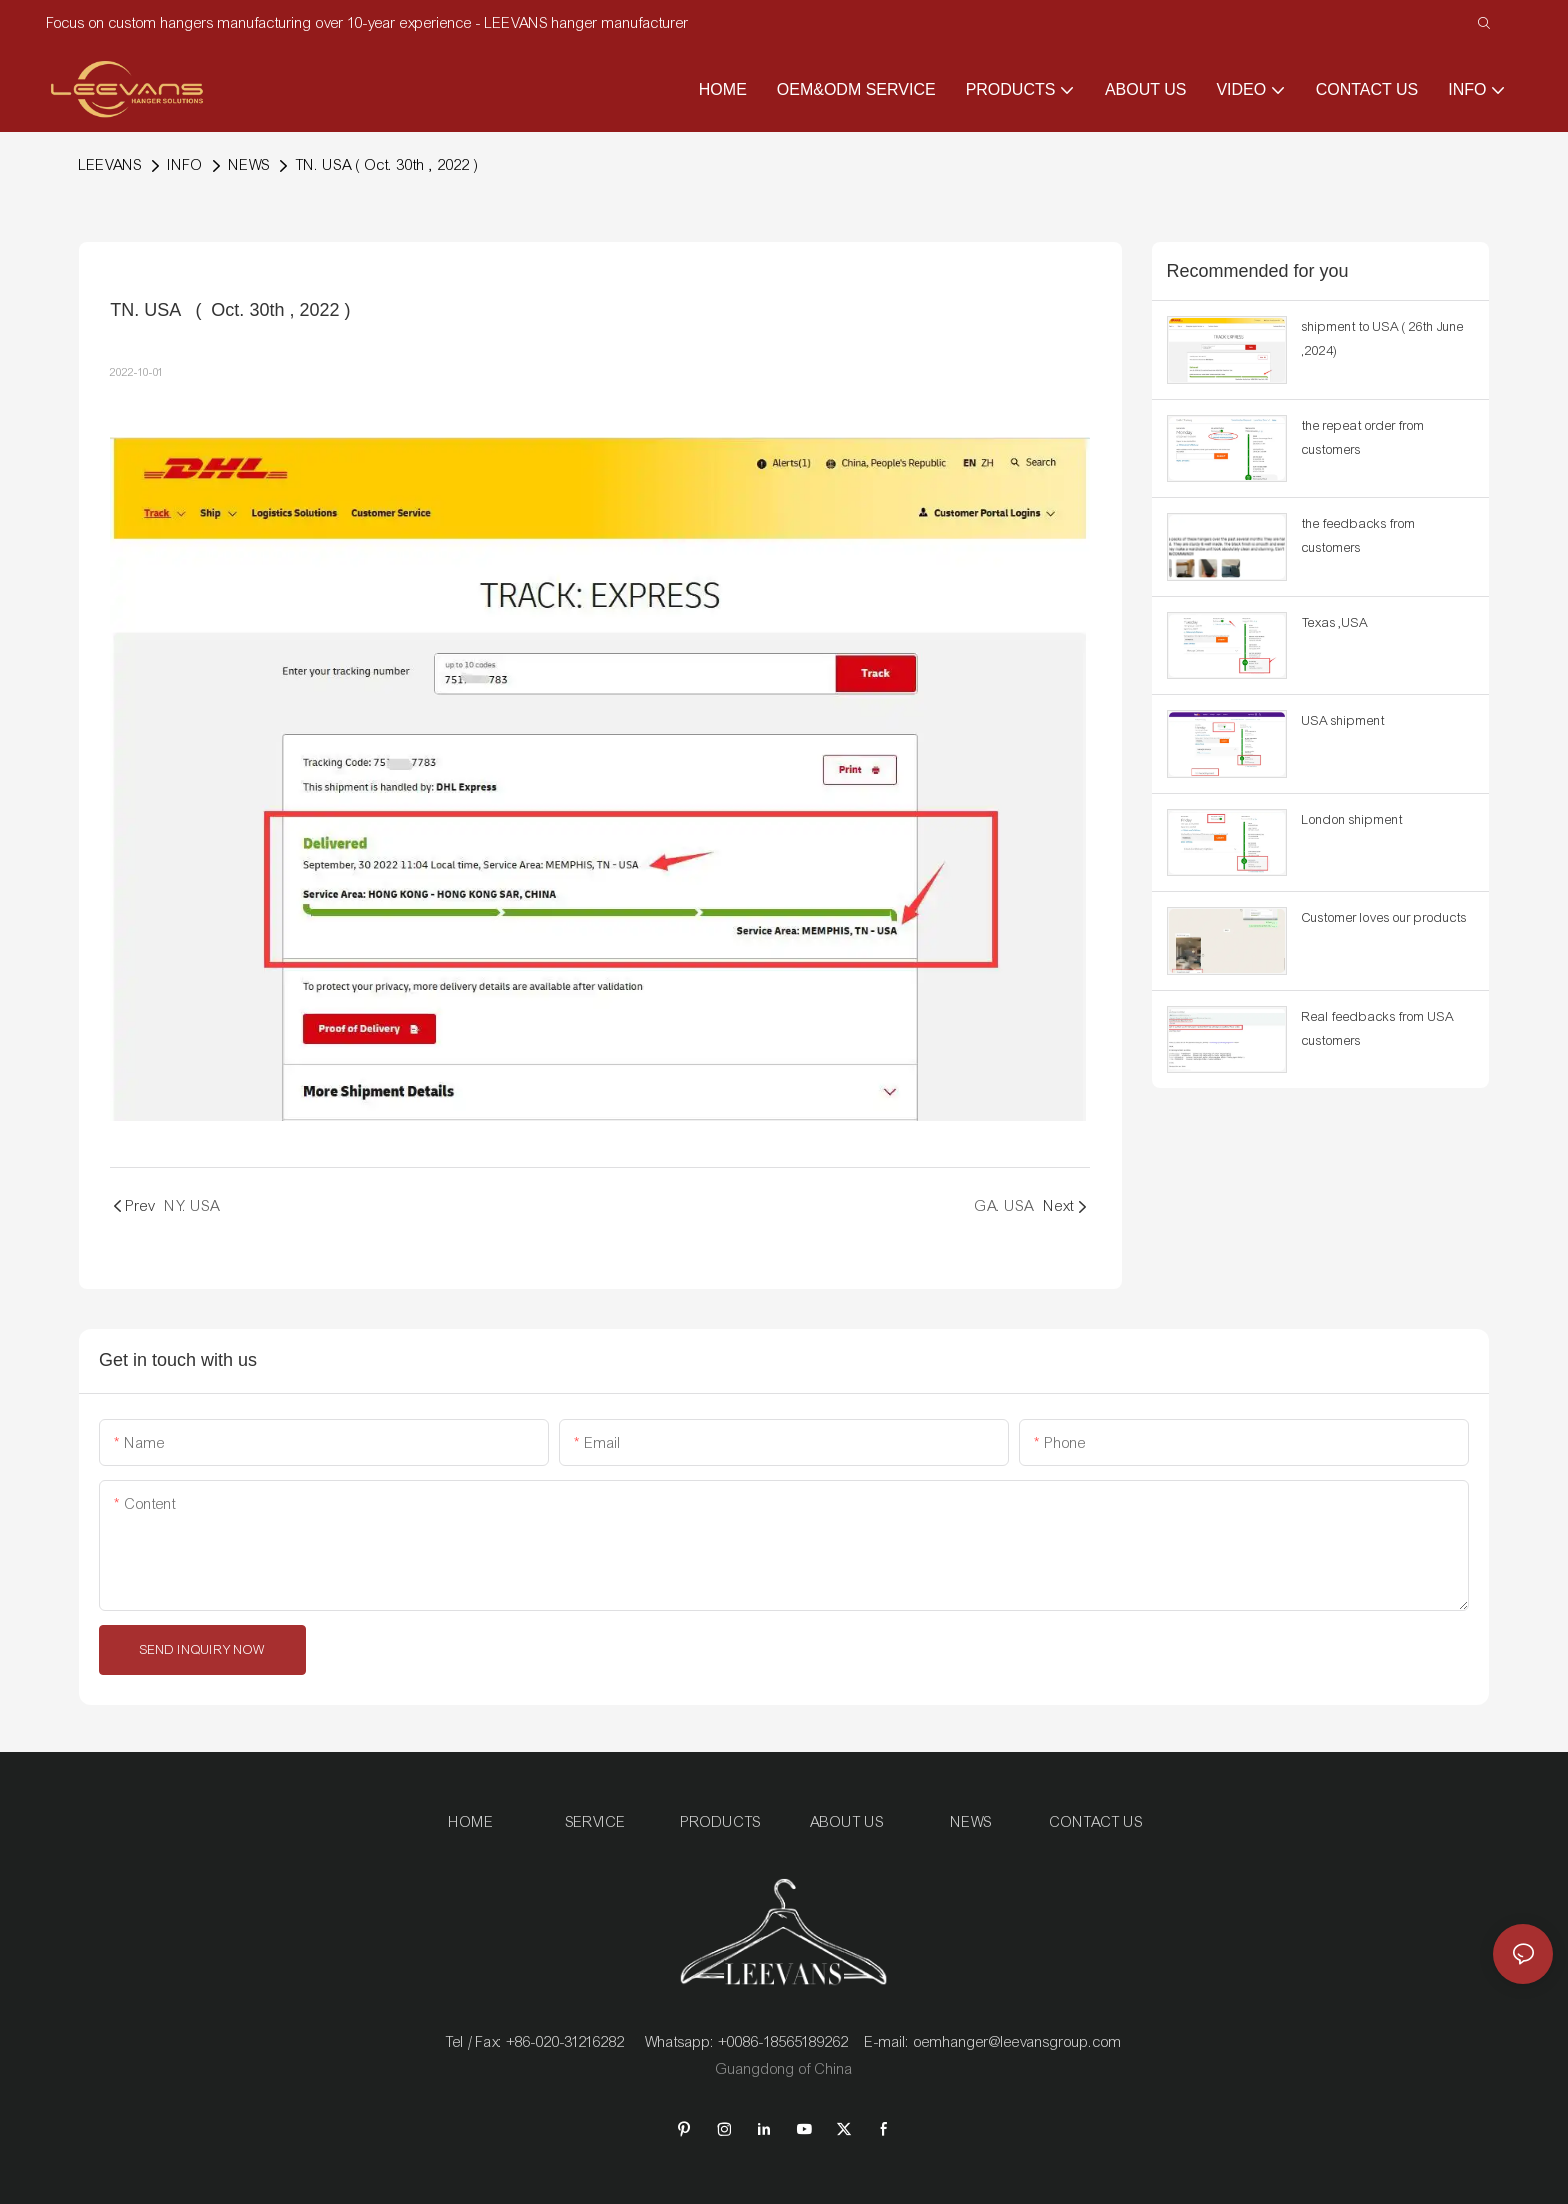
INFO (185, 165)
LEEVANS (110, 165)
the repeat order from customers (1363, 438)
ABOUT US (847, 1822)
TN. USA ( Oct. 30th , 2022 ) (387, 165)
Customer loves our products (1384, 918)
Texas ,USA (1335, 623)
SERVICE (596, 1822)
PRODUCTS (721, 1822)
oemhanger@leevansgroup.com (1018, 2042)
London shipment (1352, 820)
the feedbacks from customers (1359, 536)
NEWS (249, 165)
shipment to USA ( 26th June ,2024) (1383, 339)
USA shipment (1343, 721)
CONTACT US (1096, 1822)
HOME (471, 1822)
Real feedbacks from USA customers (1378, 1029)
